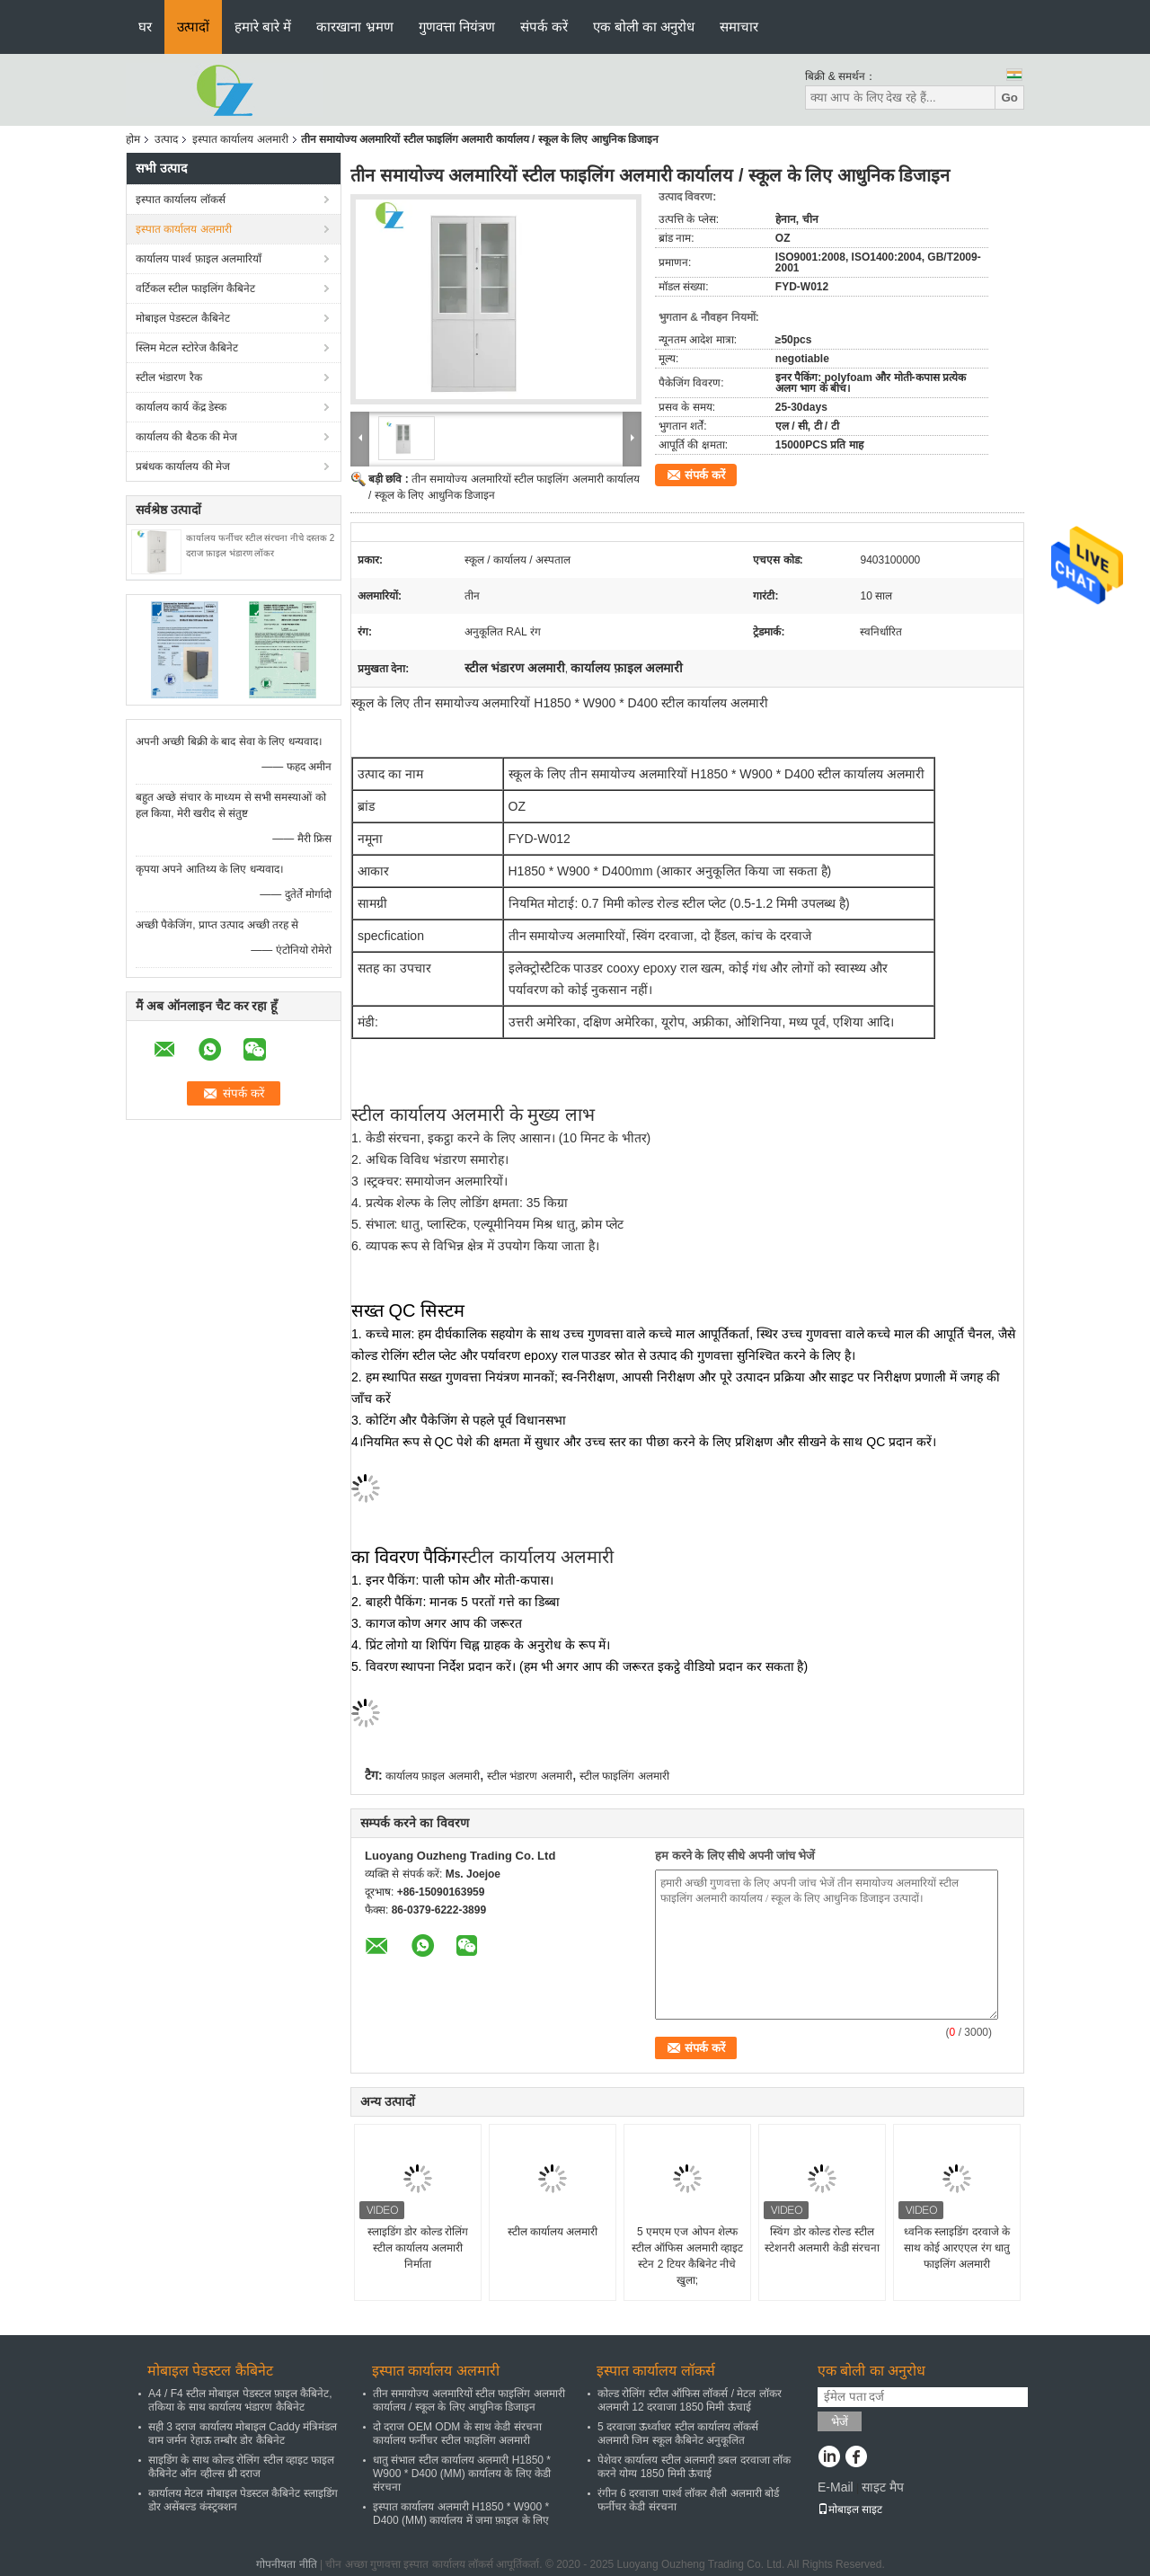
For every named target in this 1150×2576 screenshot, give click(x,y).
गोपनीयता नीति (286, 2564)
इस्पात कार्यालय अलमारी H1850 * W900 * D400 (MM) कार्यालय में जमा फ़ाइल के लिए (461, 2513)
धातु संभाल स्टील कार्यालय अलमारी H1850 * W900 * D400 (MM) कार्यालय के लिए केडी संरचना (462, 2473)
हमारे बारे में (262, 26)
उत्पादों (193, 26)
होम (133, 139)
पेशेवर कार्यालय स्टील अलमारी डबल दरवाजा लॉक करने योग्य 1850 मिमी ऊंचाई (694, 2467)
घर (145, 26)
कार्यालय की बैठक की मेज (186, 437)
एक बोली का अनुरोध (644, 26)
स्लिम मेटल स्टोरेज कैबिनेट (187, 348)
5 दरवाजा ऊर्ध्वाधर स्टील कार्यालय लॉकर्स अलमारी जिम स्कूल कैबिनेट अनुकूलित (677, 2434)
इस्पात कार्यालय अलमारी (240, 139)
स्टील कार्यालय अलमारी (553, 2231)
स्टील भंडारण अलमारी (529, 1776)
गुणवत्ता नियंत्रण (457, 26)
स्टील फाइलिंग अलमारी (624, 1776)
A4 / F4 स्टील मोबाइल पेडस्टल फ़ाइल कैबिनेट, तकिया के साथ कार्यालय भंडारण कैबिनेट (240, 2400)
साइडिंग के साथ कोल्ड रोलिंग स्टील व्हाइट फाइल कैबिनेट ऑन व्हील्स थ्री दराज (241, 2467)
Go (1009, 97)
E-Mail (836, 2487)
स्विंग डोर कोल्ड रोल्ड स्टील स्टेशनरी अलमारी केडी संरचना (822, 2239)
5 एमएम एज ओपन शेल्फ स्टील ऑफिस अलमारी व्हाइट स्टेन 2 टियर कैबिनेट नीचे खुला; (687, 2256)
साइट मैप (883, 2487)
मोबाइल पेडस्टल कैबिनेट (183, 318)
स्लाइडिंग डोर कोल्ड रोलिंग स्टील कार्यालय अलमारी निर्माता (417, 2247)
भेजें (839, 2422)
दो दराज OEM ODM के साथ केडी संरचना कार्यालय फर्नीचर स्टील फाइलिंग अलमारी (457, 2434)
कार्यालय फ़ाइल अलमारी (432, 1776)
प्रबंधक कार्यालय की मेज (183, 466)
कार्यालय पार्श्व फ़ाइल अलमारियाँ (198, 259)
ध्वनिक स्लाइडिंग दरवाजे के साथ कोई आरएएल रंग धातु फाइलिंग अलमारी (957, 2247)
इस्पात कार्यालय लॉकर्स (181, 199)
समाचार (739, 26)
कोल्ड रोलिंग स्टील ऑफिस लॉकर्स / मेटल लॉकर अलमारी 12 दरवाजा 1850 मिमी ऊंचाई (689, 2400)
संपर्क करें (544, 26)
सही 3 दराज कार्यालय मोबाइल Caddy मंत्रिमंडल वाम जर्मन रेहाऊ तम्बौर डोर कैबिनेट (242, 2434)
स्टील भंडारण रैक (169, 377)
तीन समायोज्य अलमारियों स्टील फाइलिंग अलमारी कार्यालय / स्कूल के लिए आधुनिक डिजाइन (469, 2400)
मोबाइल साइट (850, 2509)
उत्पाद (166, 139)
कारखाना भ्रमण (354, 26)
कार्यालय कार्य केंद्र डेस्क (181, 407)
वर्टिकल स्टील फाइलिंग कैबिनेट (195, 288)
